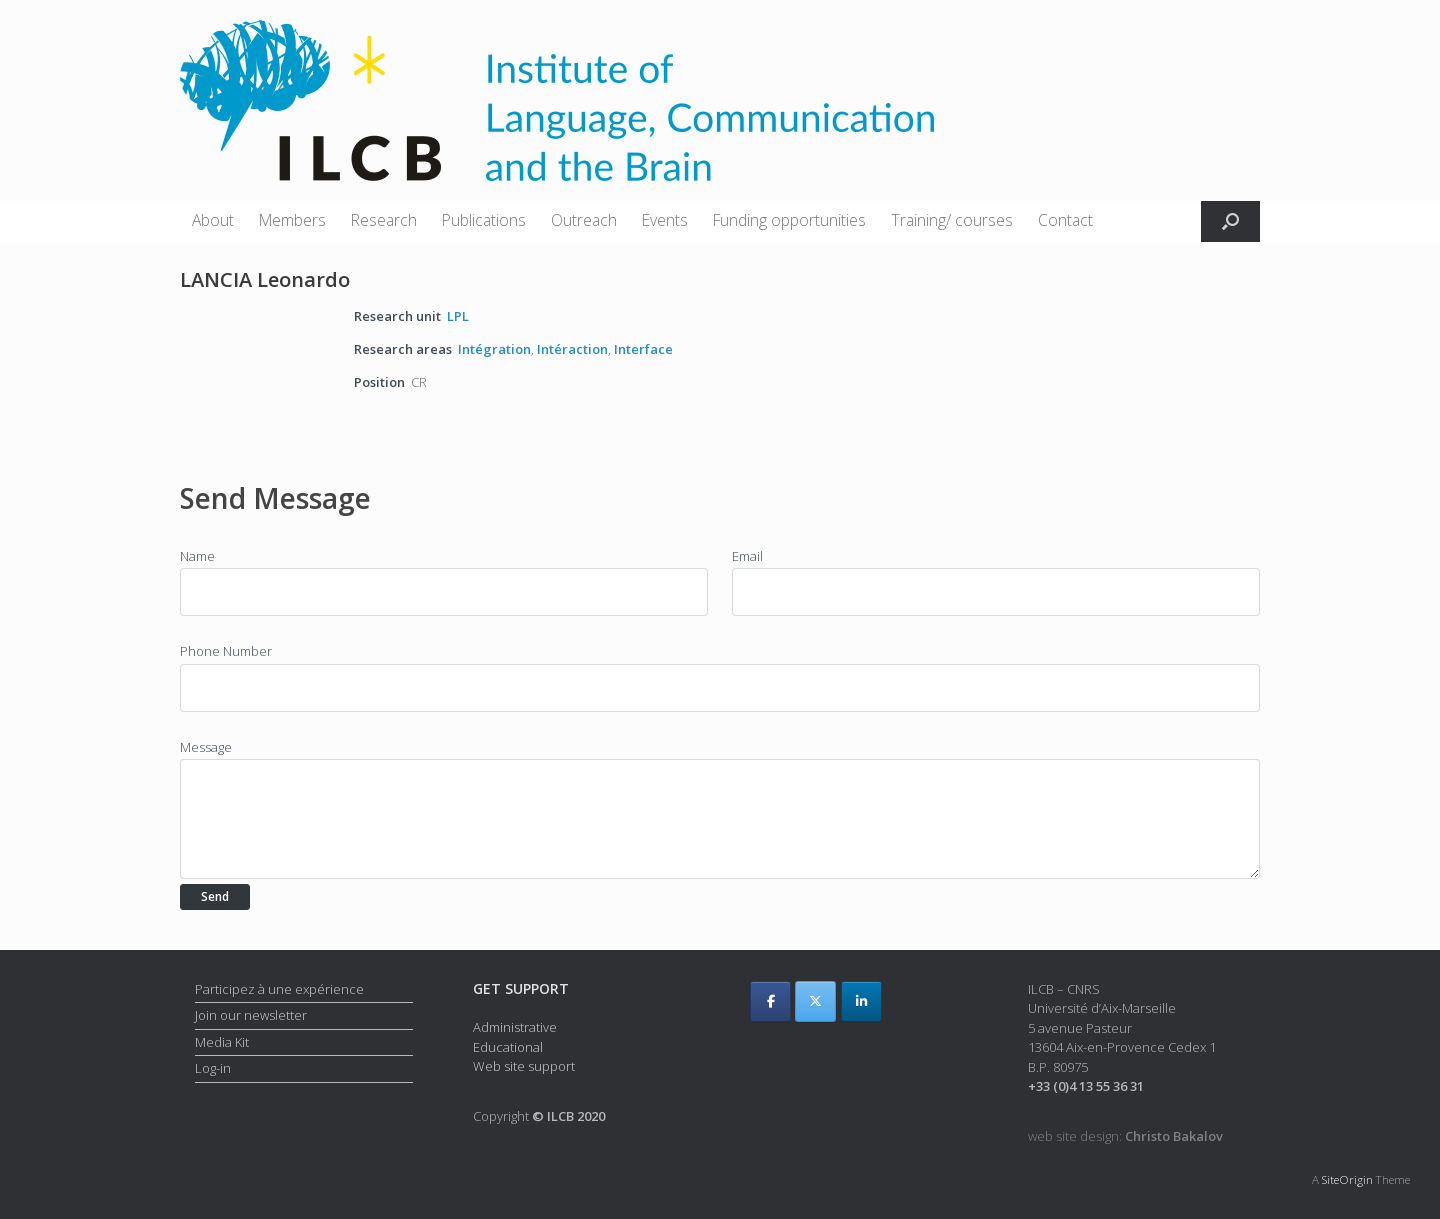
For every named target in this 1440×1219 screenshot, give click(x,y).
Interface (643, 349)
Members (292, 220)
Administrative (515, 1027)
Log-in (213, 1068)
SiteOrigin (1347, 1179)
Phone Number (226, 651)
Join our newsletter (251, 1015)
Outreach (584, 220)
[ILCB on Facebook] (770, 1001)
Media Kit (222, 1042)
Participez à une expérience (279, 989)
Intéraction (572, 349)
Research (384, 220)
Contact (1065, 220)
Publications (484, 220)
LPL (458, 316)
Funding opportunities (789, 220)
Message (206, 747)
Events (665, 220)
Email (747, 556)
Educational (508, 1047)
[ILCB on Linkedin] (861, 1001)
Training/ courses (952, 220)
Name (197, 556)
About (213, 220)
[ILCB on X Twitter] (815, 1001)
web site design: (1125, 1136)
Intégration (494, 349)
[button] (1230, 221)
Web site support (524, 1066)
